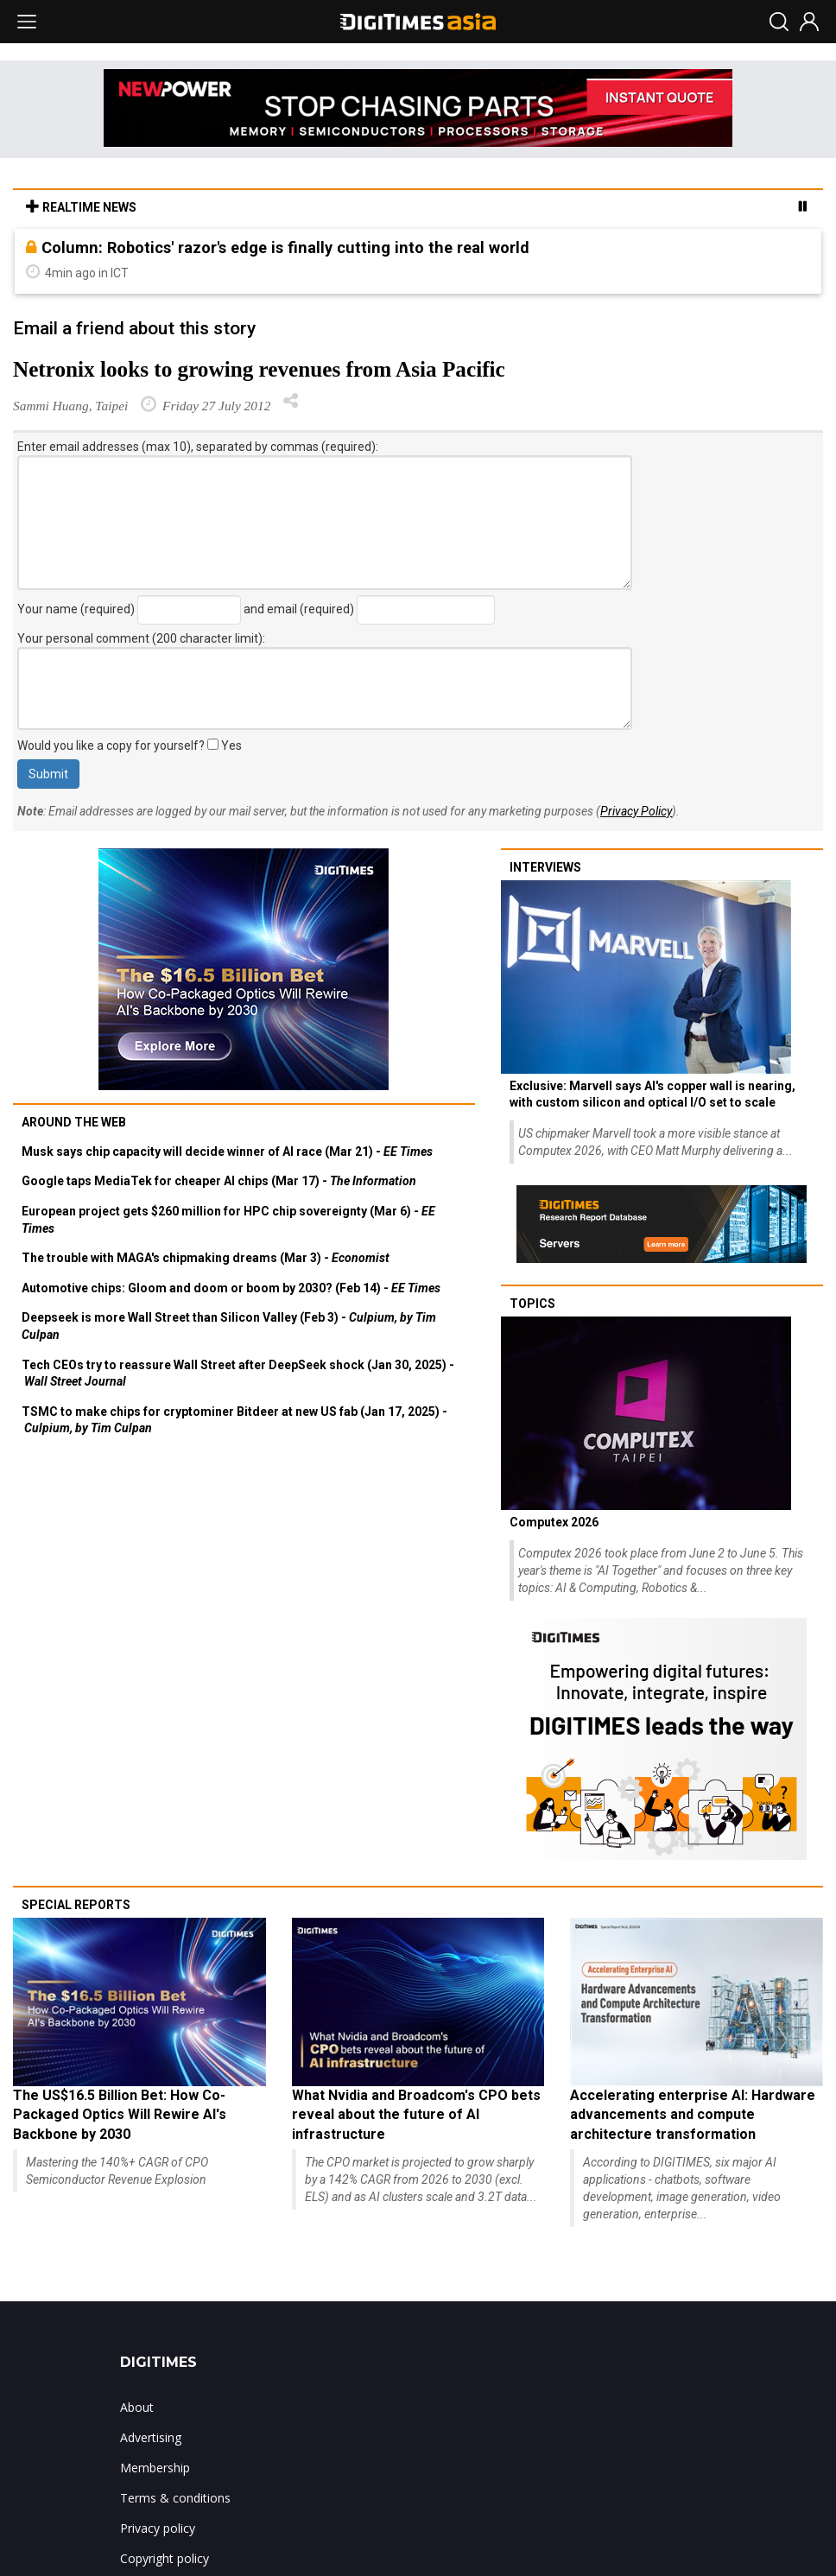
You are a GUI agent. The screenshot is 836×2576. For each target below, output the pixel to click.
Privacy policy (157, 2528)
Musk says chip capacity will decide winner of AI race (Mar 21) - (227, 1151)
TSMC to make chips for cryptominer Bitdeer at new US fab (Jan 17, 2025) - (234, 1420)
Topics (532, 1303)
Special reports (76, 1905)
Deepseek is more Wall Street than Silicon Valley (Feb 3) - (229, 1326)
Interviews (545, 867)
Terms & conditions (175, 2498)
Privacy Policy (636, 811)
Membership (155, 2467)
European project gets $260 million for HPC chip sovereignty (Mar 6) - (228, 1219)
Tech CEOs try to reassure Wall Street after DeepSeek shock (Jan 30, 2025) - (238, 1373)
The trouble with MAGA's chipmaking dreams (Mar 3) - (206, 1258)
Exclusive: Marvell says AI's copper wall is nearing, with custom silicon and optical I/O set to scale (652, 1094)
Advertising (150, 2437)
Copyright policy (164, 2558)
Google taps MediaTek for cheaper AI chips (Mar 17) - (219, 1181)
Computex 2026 (554, 1522)
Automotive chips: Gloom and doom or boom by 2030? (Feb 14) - (231, 1288)
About (137, 2407)
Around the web (74, 1122)
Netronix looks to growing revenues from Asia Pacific (259, 369)
